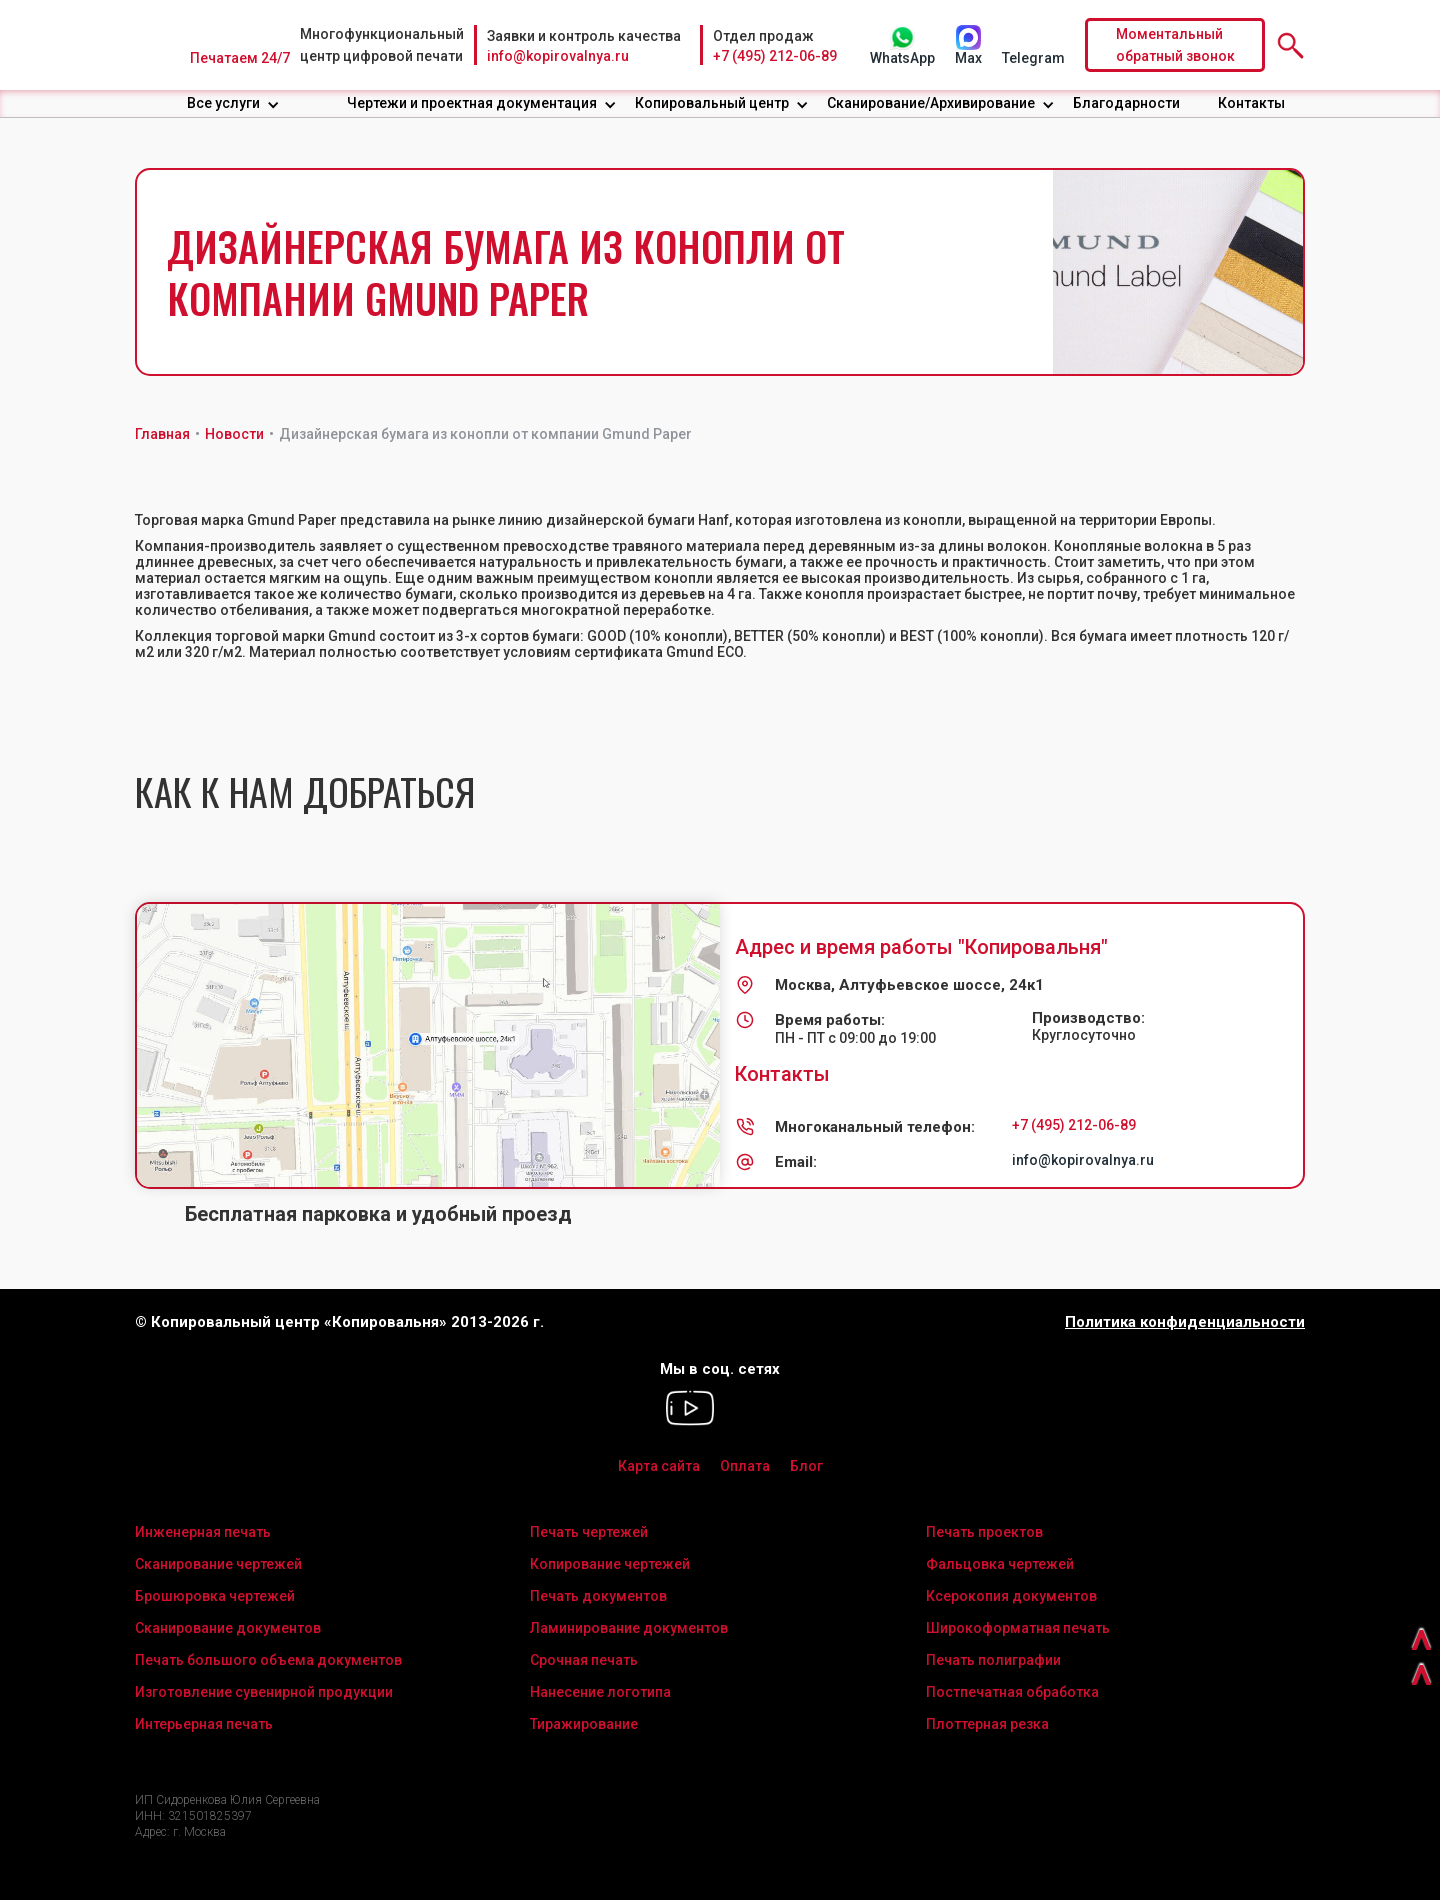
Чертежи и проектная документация (472, 103)
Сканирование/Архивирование (931, 103)
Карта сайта (659, 1466)
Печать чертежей (589, 1532)
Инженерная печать (203, 1532)
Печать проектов (984, 1532)
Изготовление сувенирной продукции (264, 1692)
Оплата (745, 1466)
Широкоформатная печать (1018, 1628)
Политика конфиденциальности (1185, 1322)
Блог (806, 1466)
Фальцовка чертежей (1000, 1564)
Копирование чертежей (610, 1564)
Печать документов (598, 1596)
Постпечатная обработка (1012, 1692)
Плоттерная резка (987, 1724)
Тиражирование (584, 1724)
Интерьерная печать (204, 1724)
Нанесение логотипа (600, 1692)
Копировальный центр (712, 103)
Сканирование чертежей (218, 1564)
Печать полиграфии (993, 1660)
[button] (233, 103)
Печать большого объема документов (268, 1660)
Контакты (1251, 103)
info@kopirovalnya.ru (558, 56)
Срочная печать (584, 1660)
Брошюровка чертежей (215, 1596)
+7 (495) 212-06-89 (775, 56)
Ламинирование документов (629, 1628)
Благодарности (1126, 103)
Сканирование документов (228, 1628)
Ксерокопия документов (1011, 1596)
